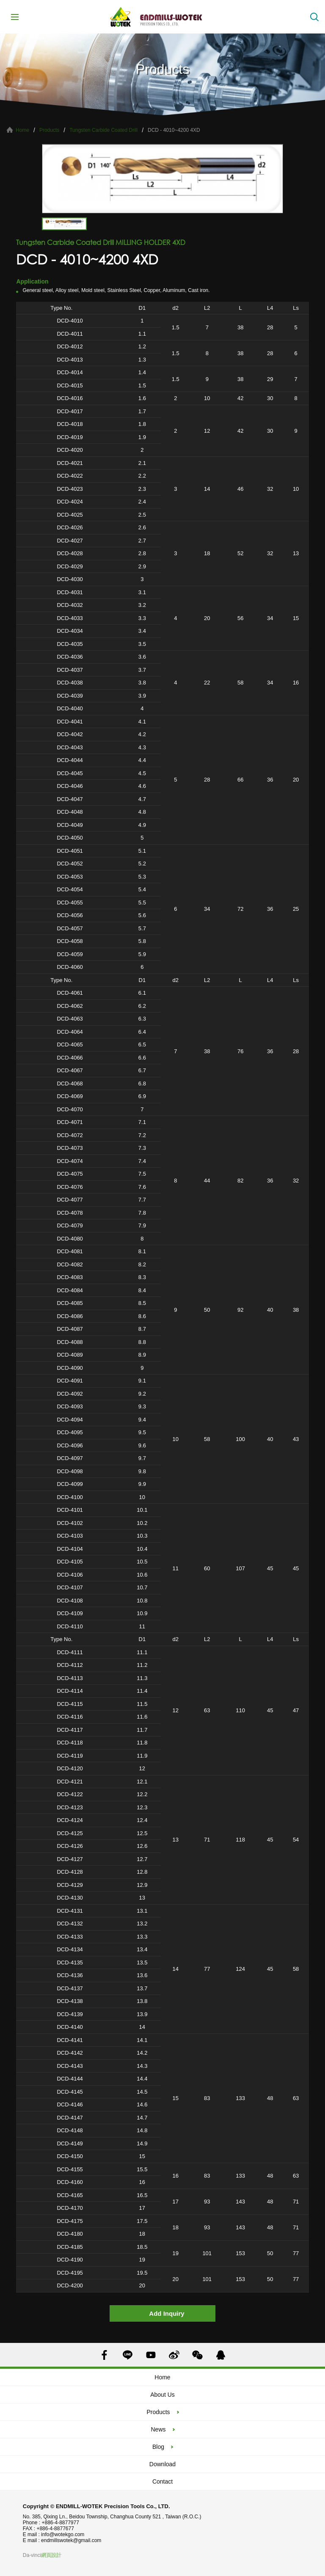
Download (162, 2464)
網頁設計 (51, 2555)
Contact (162, 2481)
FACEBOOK (104, 2355)
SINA (174, 2355)
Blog (158, 2446)
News (158, 2429)
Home (22, 130)
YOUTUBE (151, 2355)
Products (49, 130)
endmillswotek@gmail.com (71, 2540)
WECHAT (197, 2355)
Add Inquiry (166, 2313)
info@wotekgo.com (62, 2534)
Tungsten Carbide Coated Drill (103, 130)
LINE (127, 2355)
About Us (162, 2394)
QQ (220, 2355)
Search (314, 17)
